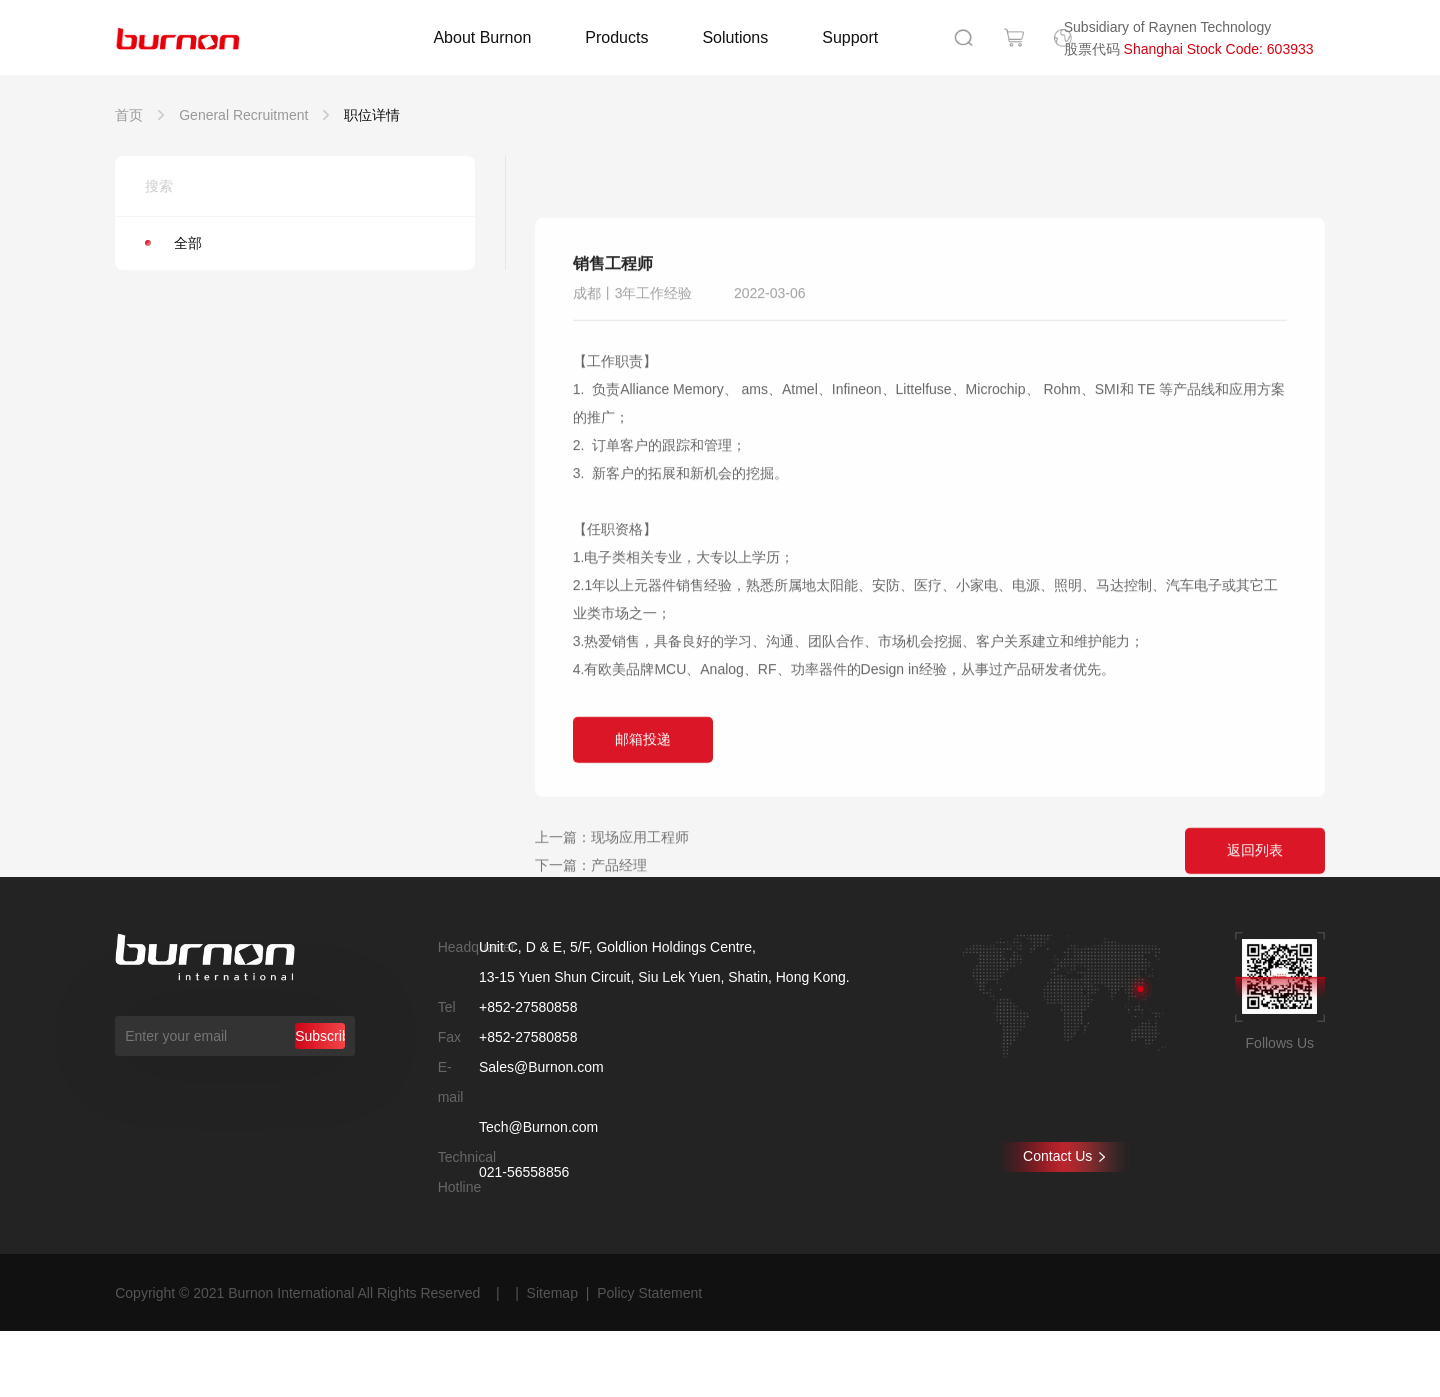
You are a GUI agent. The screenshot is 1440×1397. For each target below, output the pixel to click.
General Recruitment (243, 115)
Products (616, 37)
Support (850, 37)
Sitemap (552, 1293)
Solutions (735, 37)
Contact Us (1064, 1156)
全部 (173, 243)
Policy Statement (649, 1293)
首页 (129, 115)
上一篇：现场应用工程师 (612, 929)
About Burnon (482, 37)
